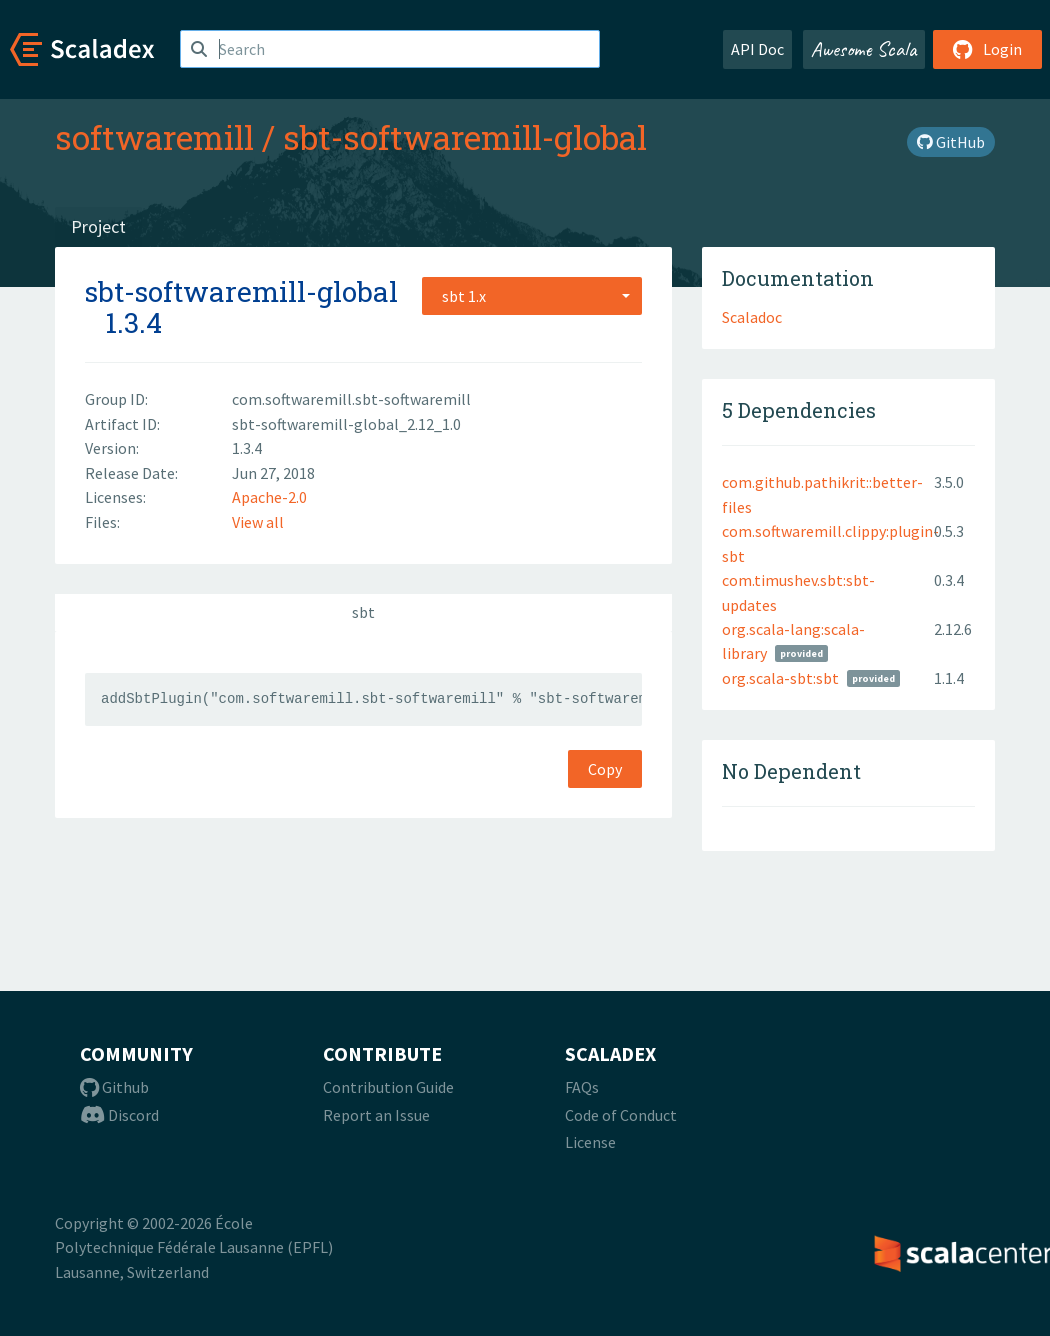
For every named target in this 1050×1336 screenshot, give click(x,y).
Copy (605, 769)
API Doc (757, 49)
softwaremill (154, 137)
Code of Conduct (621, 1115)
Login (987, 49)
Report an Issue (376, 1115)
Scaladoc (752, 317)
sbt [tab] (363, 612)
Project (98, 226)
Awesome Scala (864, 49)
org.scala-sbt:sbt (780, 678)
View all (258, 522)
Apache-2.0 (269, 497)
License (590, 1142)
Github (114, 1087)
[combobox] (532, 296)
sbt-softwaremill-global (465, 137)
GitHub (951, 142)
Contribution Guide (388, 1087)
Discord (119, 1115)
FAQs (582, 1087)
